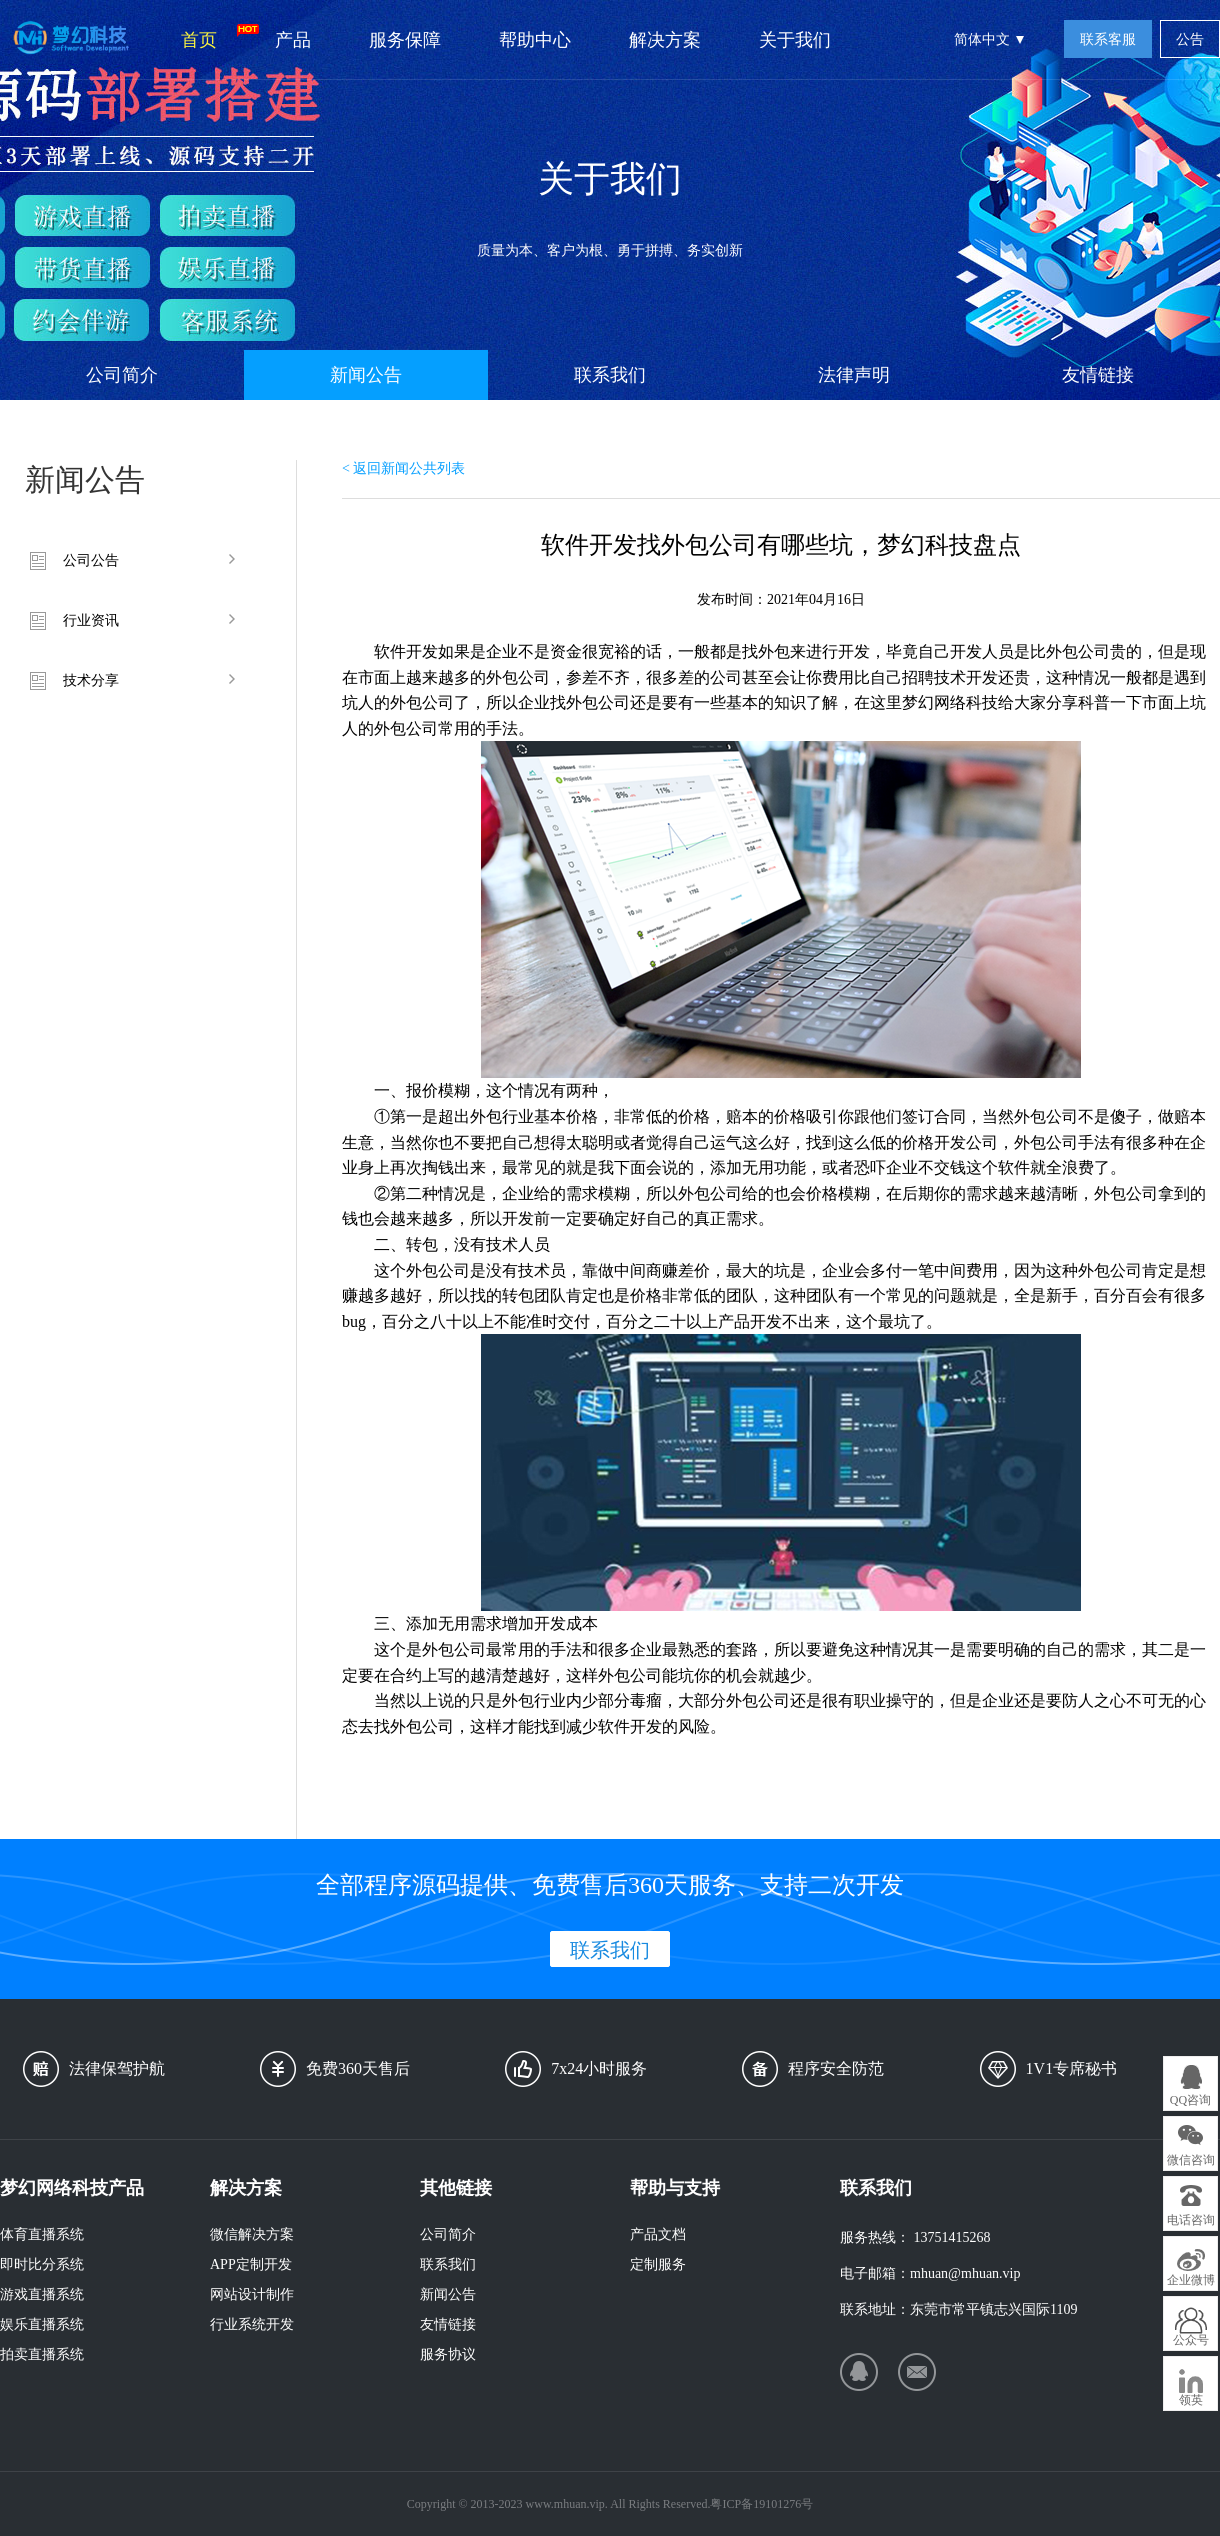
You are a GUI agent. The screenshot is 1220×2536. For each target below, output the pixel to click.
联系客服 (1108, 39)
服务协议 (448, 2354)
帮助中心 (535, 40)
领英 (1191, 2400)
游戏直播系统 (42, 2294)
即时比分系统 (42, 2264)
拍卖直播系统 (42, 2354)
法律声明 (854, 375)
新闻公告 (366, 375)
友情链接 (1098, 375)
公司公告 (91, 560)
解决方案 (665, 40)
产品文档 (658, 2234)
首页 (213, 37)
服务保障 (405, 40)
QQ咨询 (1190, 2100)
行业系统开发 (252, 2324)
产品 (293, 40)
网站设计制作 (252, 2294)
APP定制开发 (251, 2264)
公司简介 (122, 375)
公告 (1190, 39)
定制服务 (658, 2264)
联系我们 (610, 375)
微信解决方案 (252, 2234)
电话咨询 (1191, 2220)
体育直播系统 (42, 2234)
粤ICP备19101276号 (761, 2504)
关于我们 (795, 40)
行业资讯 (91, 620)
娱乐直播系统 (42, 2324)
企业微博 (1191, 2280)
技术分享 (91, 680)
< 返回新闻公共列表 (403, 468)
